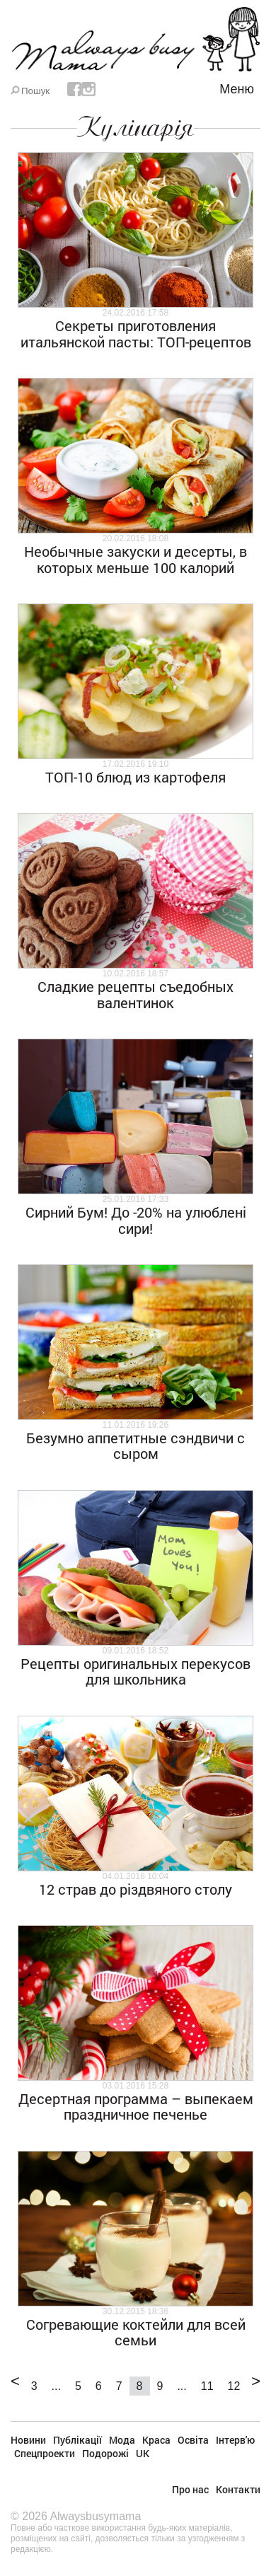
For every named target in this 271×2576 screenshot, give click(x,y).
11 (207, 2386)
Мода (122, 2440)
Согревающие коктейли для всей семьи (136, 2332)
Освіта (193, 2440)
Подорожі (105, 2453)
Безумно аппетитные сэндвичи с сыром (135, 1445)
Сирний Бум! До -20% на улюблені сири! (135, 1220)
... (56, 2386)
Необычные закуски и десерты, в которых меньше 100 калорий (135, 559)
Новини (28, 2440)
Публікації (77, 2440)
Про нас (190, 2489)
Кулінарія (135, 127)
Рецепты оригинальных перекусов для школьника (135, 1671)
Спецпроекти (44, 2453)
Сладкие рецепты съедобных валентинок (135, 994)
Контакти (238, 2489)
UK (142, 2453)
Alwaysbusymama (95, 2516)
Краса (156, 2440)
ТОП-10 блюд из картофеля (135, 777)
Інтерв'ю (235, 2440)
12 (234, 2386)
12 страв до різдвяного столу (135, 1889)
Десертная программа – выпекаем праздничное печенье (135, 2106)
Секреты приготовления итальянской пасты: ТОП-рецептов (136, 333)
